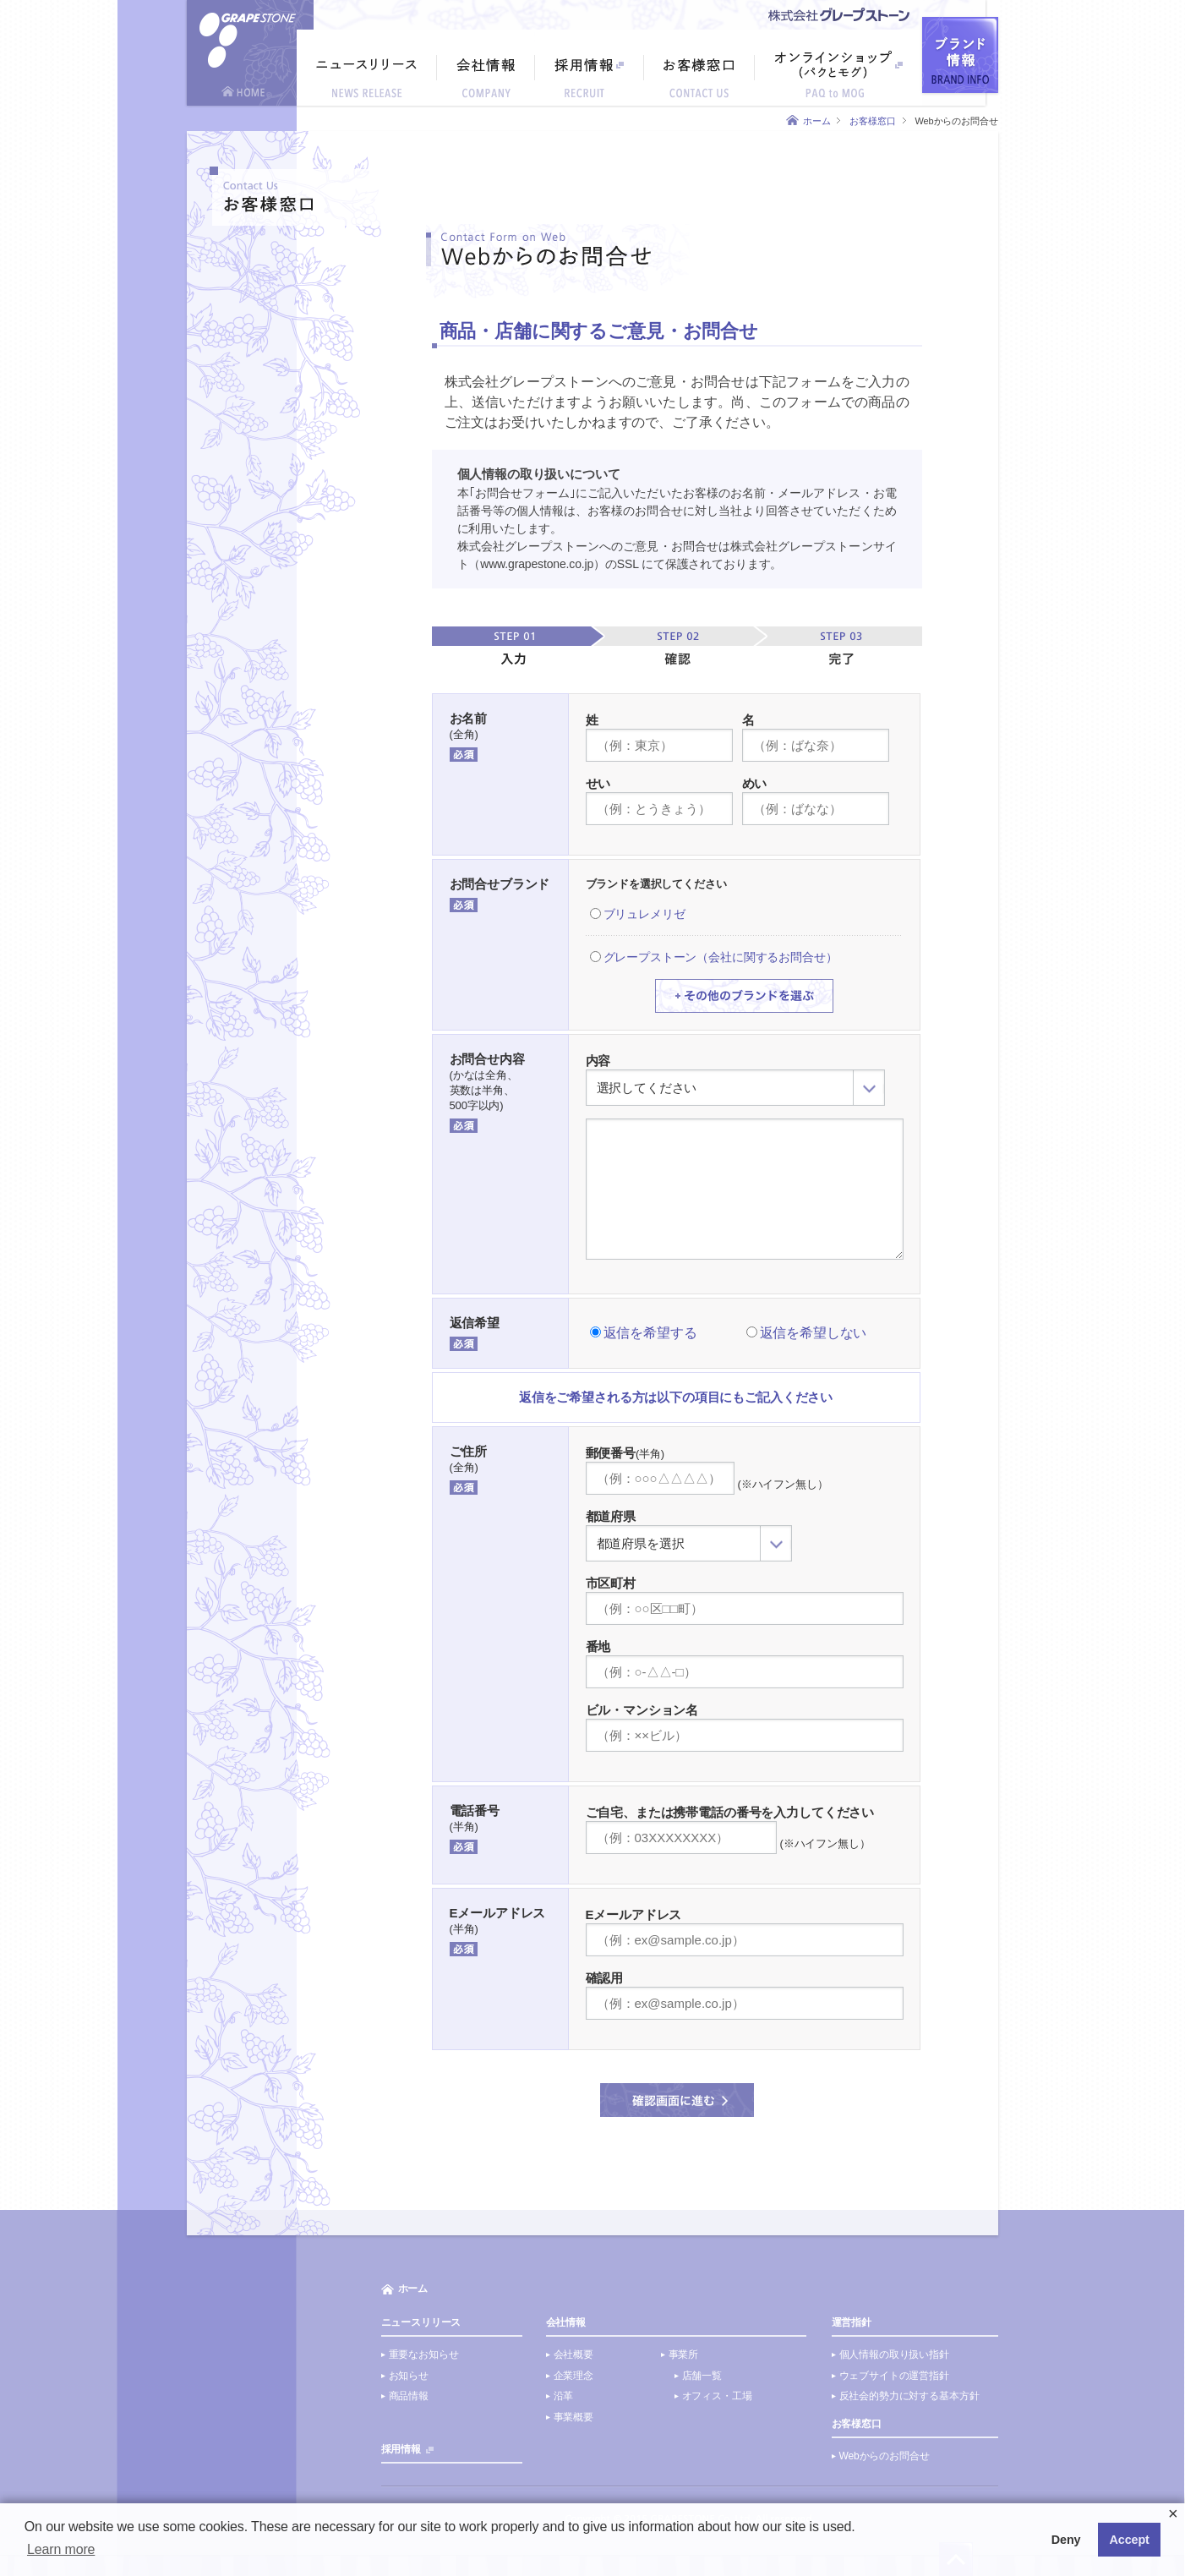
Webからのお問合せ (884, 2456)
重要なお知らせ (424, 2354)
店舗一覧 (702, 2376)
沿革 (564, 2396)
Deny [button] (1066, 2539)
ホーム (817, 121)
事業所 (684, 2354)
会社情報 (566, 2322)
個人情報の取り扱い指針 (894, 2354)
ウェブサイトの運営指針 (894, 2376)
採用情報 (401, 2449)
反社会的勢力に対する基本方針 (909, 2396)
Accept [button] (1130, 2539)
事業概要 (573, 2417)
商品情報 (409, 2396)
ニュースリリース (421, 2322)
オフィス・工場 (717, 2396)
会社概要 (573, 2354)
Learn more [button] (61, 2549)
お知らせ (409, 2376)
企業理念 (573, 2376)
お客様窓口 (872, 121)
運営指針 (851, 2322)
